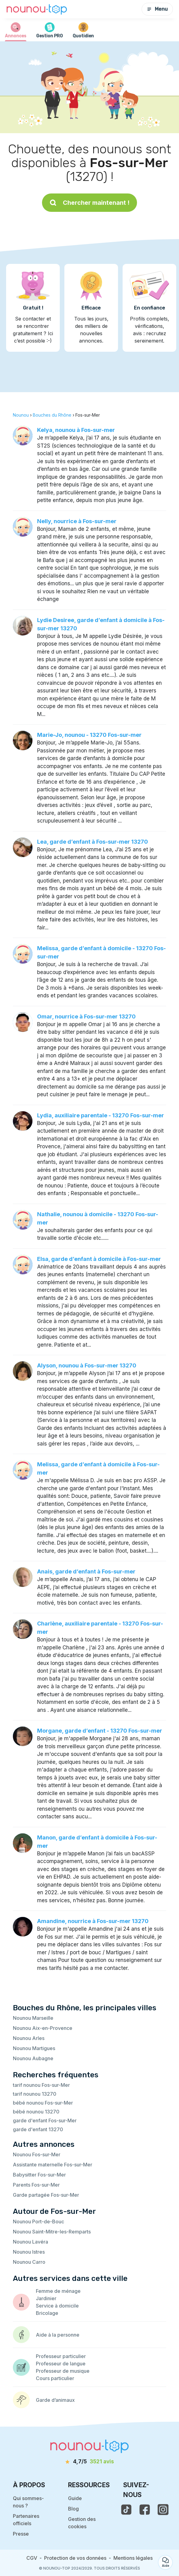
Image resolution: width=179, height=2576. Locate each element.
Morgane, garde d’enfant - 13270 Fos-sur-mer (99, 1730)
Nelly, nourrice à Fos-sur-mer (76, 521)
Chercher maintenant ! (89, 202)
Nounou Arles (28, 2038)
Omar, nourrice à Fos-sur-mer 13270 (86, 1016)
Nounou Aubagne (33, 2058)
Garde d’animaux (55, 2400)
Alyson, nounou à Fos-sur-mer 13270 (86, 1365)
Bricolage (47, 2313)
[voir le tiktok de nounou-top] (126, 2509)
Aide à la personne (57, 2335)
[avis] (89, 2462)
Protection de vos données (75, 2558)
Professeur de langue (61, 2363)
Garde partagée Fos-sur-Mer (46, 2195)
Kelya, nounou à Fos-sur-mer (76, 430)
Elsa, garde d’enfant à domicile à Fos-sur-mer (99, 1259)
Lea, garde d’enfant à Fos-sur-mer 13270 (92, 841)
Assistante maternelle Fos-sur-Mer (52, 2165)
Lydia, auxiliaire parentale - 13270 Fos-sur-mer (100, 1115)
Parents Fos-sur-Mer (36, 2185)
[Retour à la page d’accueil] (36, 9)
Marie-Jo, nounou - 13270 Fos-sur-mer (89, 735)
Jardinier (46, 2298)
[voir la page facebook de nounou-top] (144, 2509)
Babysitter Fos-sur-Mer (39, 2175)
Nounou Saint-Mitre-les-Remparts (52, 2232)
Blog (73, 2509)
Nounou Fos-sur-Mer (36, 2154)
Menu (157, 9)
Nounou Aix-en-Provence (42, 2028)
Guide (75, 2498)
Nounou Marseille (33, 2018)
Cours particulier (55, 2378)
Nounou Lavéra (30, 2242)
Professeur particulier (61, 2356)
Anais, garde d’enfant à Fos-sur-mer (86, 1571)
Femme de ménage (58, 2291)
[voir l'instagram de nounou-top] (163, 2509)
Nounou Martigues (34, 2048)
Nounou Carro (29, 2262)
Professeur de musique (63, 2371)
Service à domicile (57, 2306)
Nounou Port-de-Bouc (38, 2221)
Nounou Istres (29, 2252)
